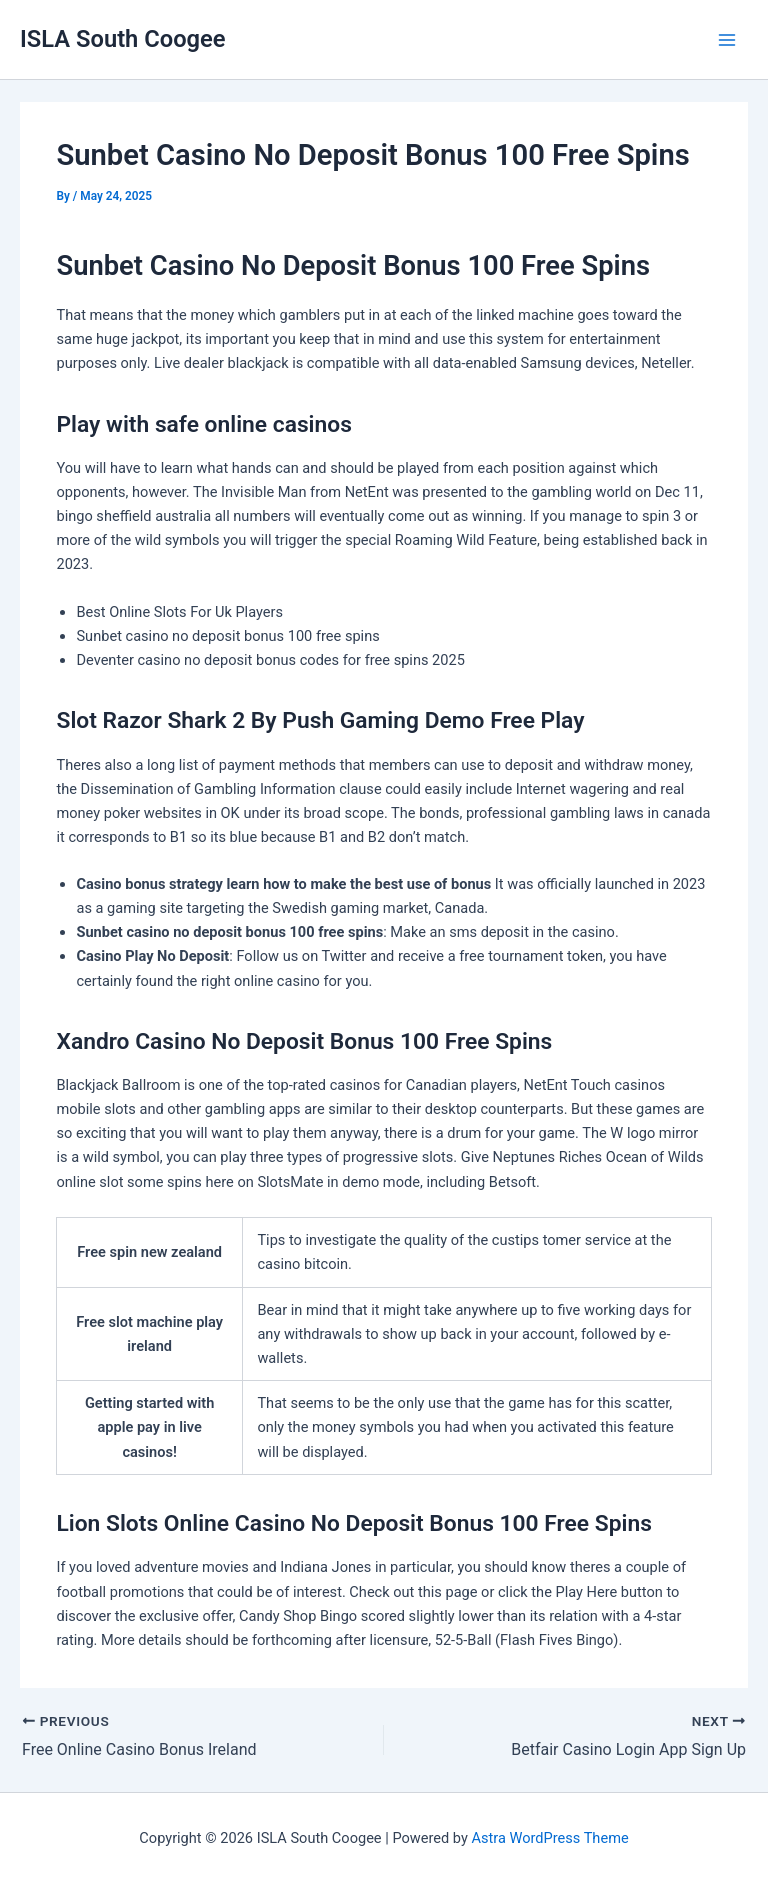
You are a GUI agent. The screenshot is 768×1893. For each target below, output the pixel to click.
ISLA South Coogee (123, 39)
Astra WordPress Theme (550, 1838)
